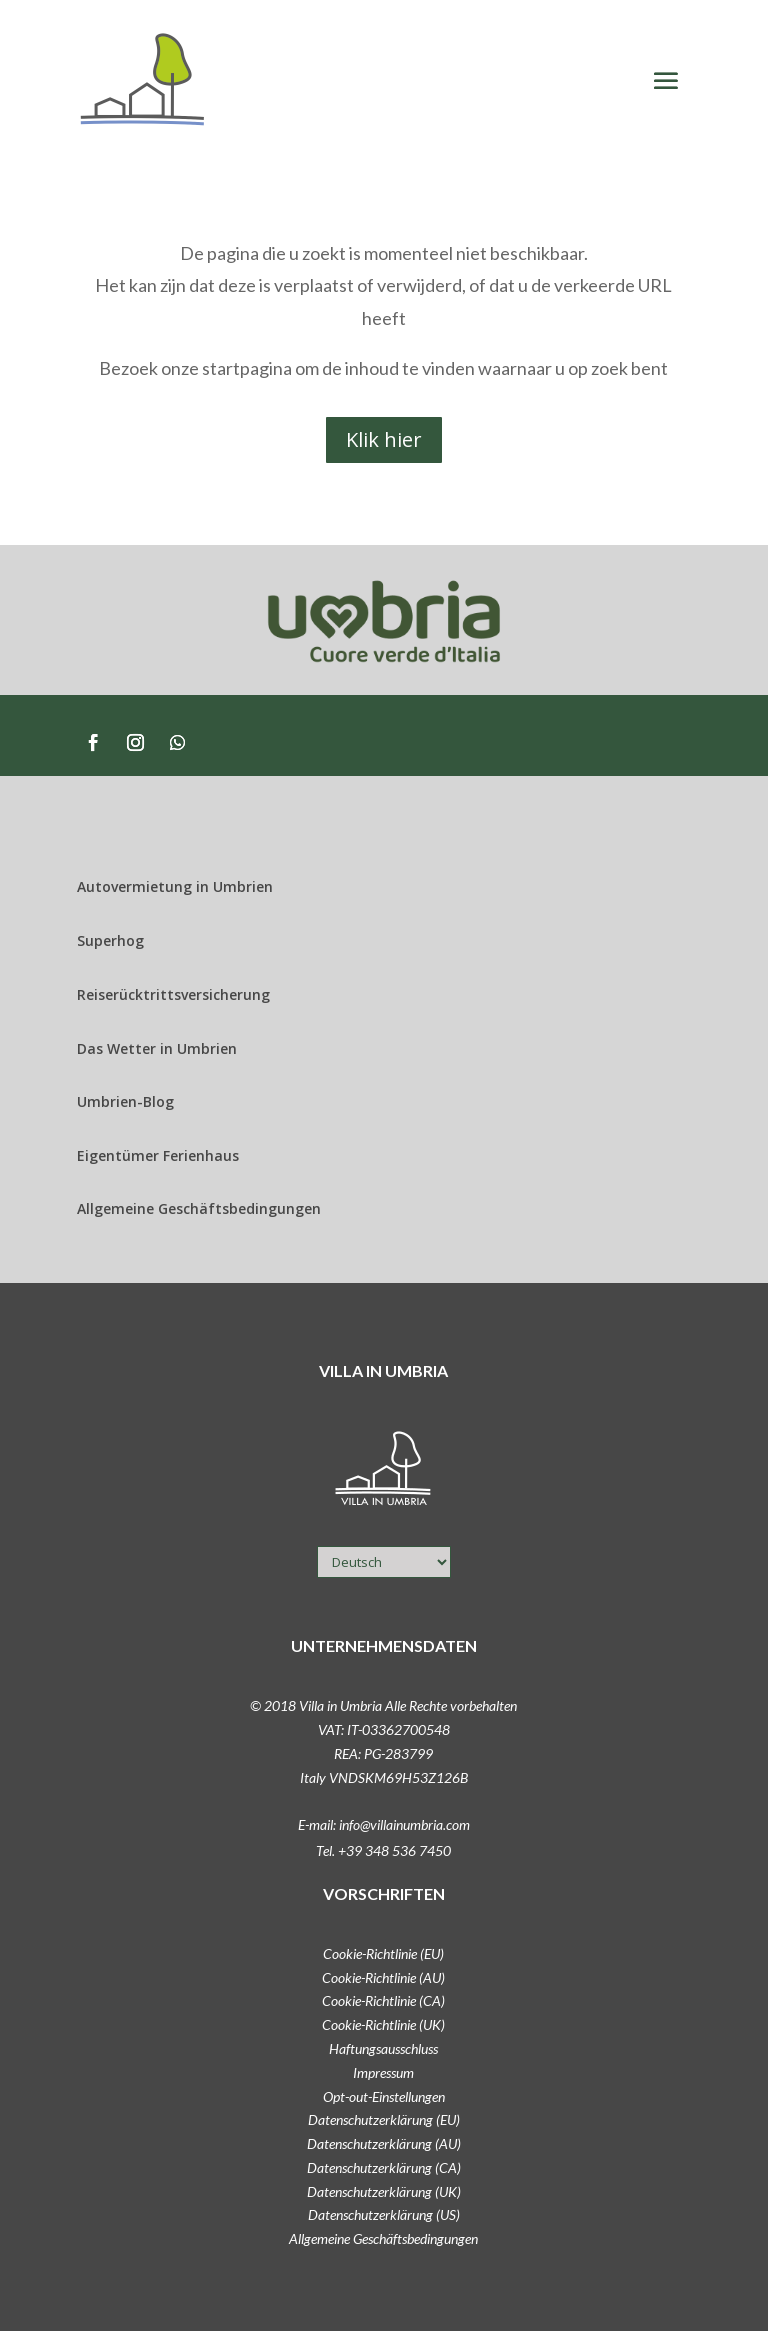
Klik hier (384, 439)
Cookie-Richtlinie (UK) (383, 2024)
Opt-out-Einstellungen (384, 2096)
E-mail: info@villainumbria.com (384, 1824)
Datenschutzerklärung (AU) (384, 2143)
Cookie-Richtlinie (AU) (383, 1977)
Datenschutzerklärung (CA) (384, 2167)
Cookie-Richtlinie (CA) (383, 2000)
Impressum (383, 2072)
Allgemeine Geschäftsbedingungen (383, 2238)
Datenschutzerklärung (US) (384, 2214)
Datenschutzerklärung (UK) (384, 2191)
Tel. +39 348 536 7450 (383, 1850)
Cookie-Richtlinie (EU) (383, 1953)
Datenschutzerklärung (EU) (384, 2119)
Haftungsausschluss (383, 2048)
